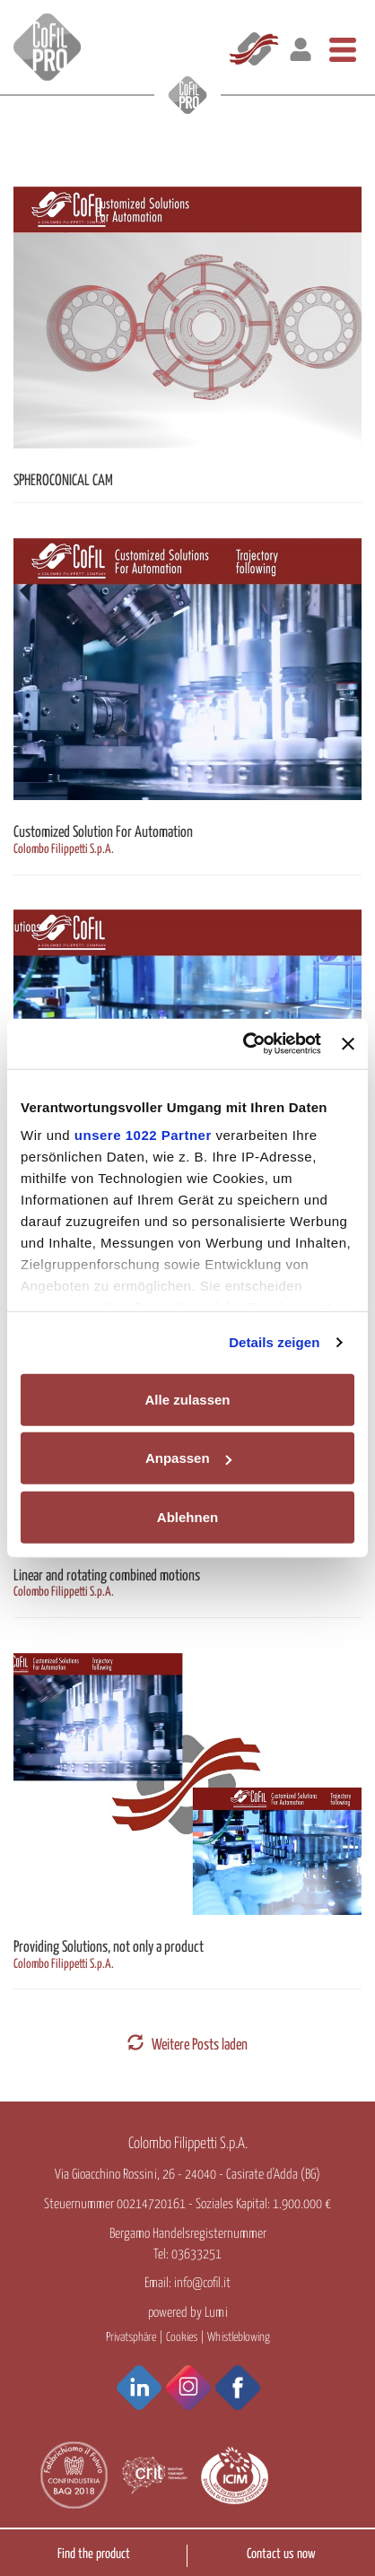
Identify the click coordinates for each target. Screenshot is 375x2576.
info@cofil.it (202, 2283)
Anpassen (188, 1458)
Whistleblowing (238, 2337)
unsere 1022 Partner (143, 1135)
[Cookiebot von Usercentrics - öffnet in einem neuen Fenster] (244, 1044)
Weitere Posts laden (187, 2045)
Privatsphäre (131, 2337)
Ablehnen (187, 1516)
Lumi (216, 2312)
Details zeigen (274, 1342)
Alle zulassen (187, 1398)
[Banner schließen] (348, 1044)
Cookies (181, 2337)
